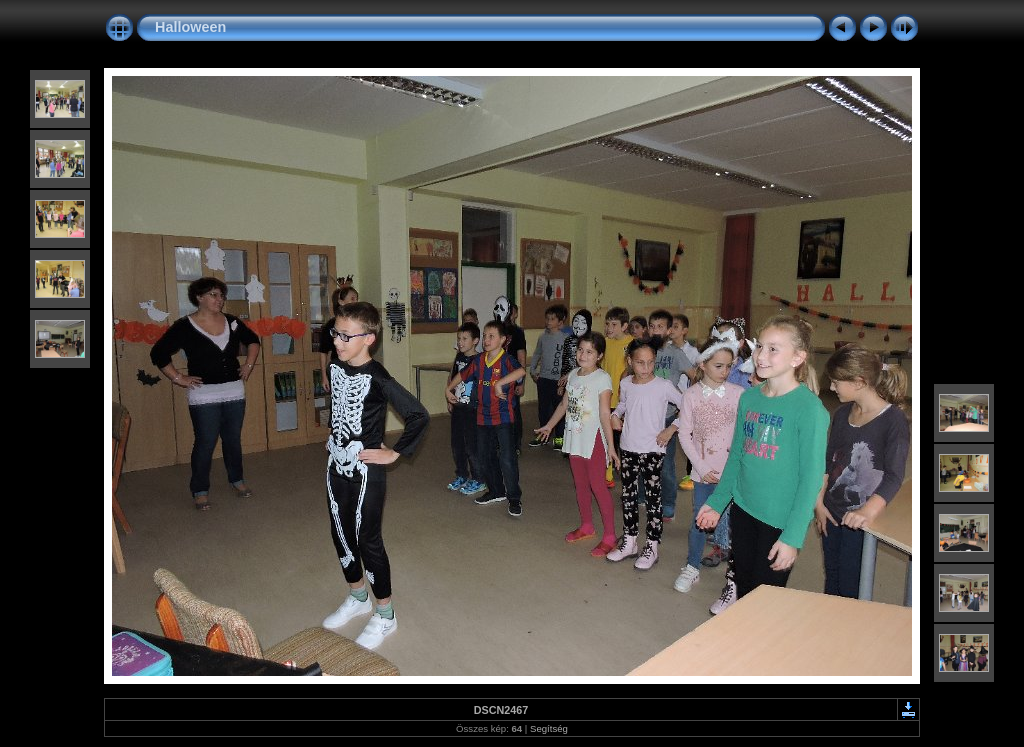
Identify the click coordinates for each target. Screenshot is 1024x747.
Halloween (190, 27)
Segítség (549, 728)
